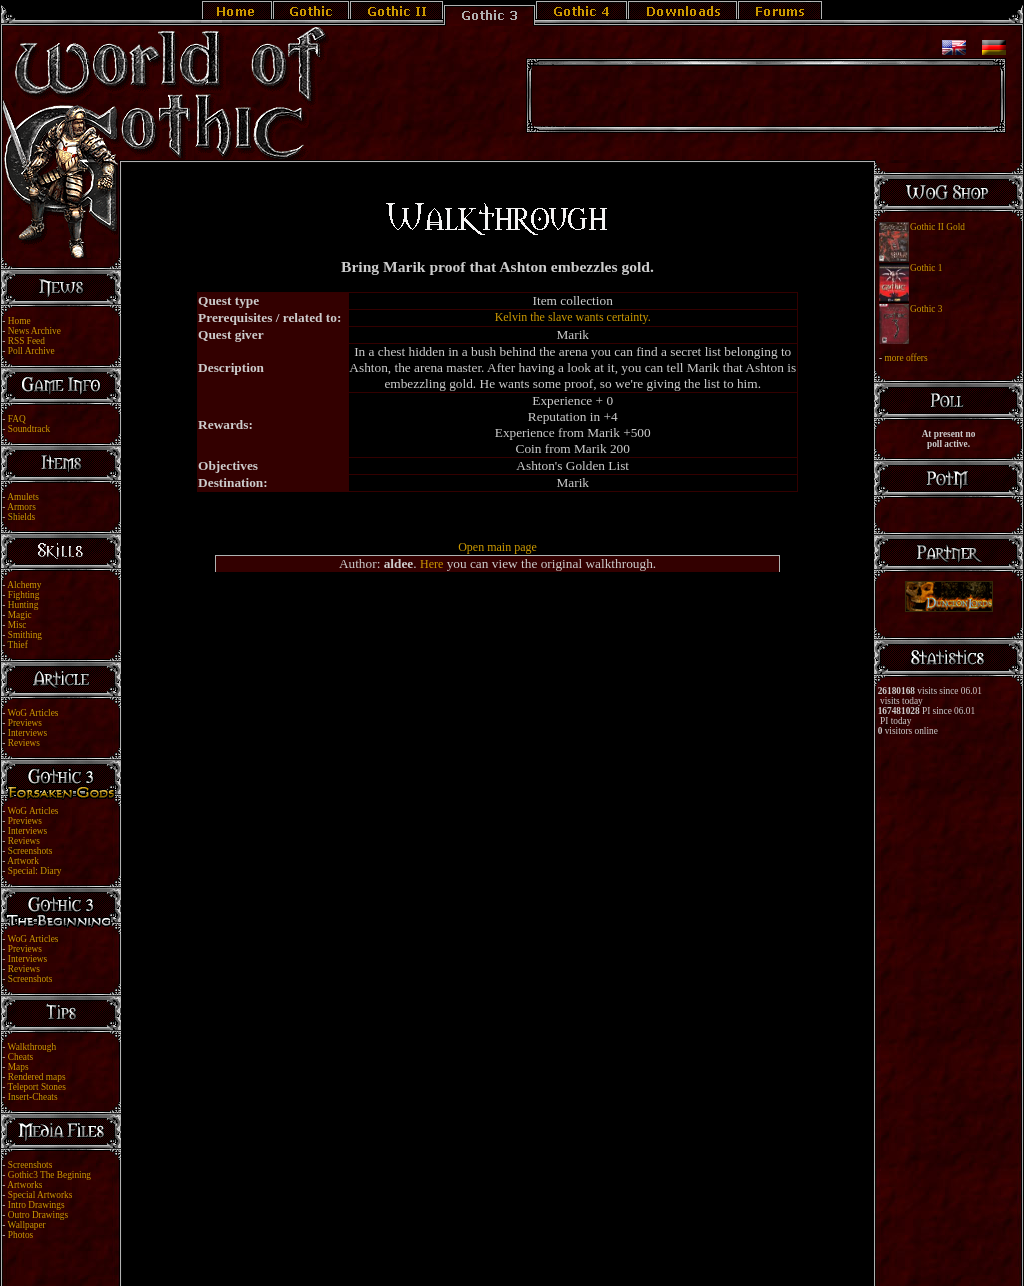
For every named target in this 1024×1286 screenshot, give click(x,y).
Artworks (24, 1185)
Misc (17, 625)
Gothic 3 (926, 309)
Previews (25, 723)
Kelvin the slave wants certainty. (573, 317)
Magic (20, 615)
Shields (21, 517)
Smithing (25, 635)
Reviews (24, 743)
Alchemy (24, 585)
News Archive (34, 331)
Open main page (497, 547)
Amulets (23, 497)
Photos (20, 1235)
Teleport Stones (37, 1087)
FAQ (17, 419)
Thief (18, 645)
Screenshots (30, 851)
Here (431, 564)
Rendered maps (37, 1077)
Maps (18, 1067)
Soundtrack (29, 429)
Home (19, 321)
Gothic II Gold (937, 227)
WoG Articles (33, 713)
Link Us (525, 1248)
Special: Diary (35, 871)
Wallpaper (27, 1225)
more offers (905, 358)
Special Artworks (40, 1195)
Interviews (27, 733)
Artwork (23, 861)
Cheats (20, 1057)
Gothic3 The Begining (49, 1175)
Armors (21, 507)
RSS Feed (26, 341)
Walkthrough (32, 1047)
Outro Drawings (38, 1215)
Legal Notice (479, 1248)
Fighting (24, 595)
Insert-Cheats (33, 1097)
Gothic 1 (926, 268)
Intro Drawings (36, 1205)
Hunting (23, 605)
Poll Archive (31, 351)
